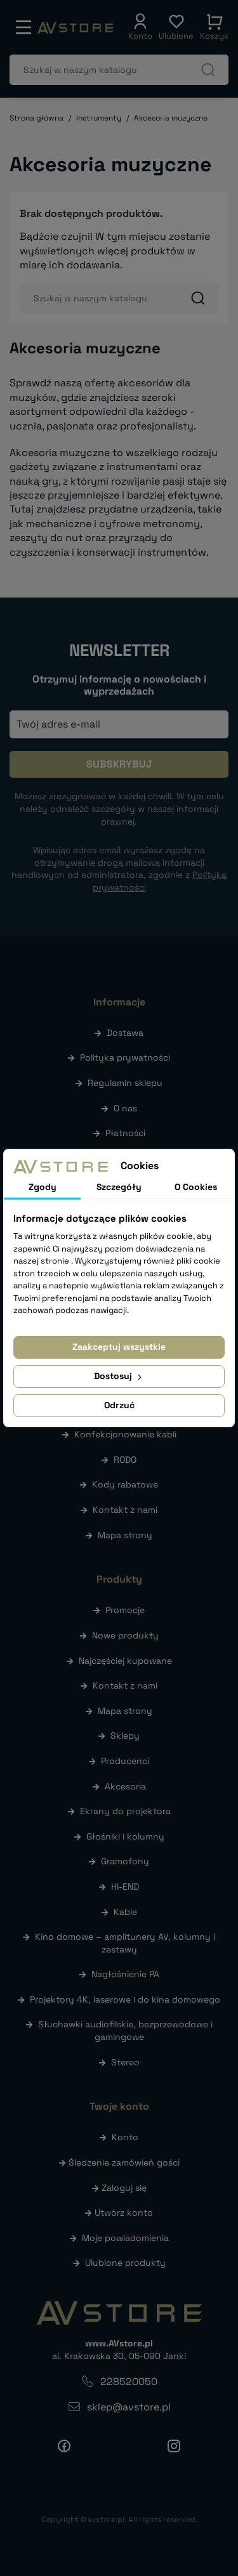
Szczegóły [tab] (119, 1187)
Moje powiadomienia (125, 2238)
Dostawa (125, 1032)
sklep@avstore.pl (129, 2407)
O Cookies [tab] (196, 1187)
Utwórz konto (124, 2212)
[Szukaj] (119, 70)
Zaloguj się (124, 2188)
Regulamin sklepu (125, 1083)
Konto (125, 2137)
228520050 (128, 2382)
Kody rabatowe (125, 1484)
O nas (125, 1108)
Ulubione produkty (125, 2262)
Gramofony (125, 1861)
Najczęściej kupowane (125, 1660)
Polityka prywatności (125, 1057)
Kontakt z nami (125, 1509)
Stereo (125, 2062)
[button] (140, 27)
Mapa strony (125, 1535)
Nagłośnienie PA (125, 1974)
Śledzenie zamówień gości (124, 2162)
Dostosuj (119, 1376)
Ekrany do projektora (125, 1811)
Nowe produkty (125, 1635)
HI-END (125, 1886)
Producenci (125, 1761)
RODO (125, 1459)
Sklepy (125, 1735)
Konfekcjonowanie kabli (125, 1434)
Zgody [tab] (42, 1187)
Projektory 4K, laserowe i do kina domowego (125, 1999)
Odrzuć (119, 1405)
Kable (125, 1912)
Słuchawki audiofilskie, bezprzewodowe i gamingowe (125, 2030)
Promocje (125, 1610)
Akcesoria (125, 1786)
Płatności (125, 1133)
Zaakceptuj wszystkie (119, 1346)
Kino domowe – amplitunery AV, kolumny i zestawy (125, 1943)
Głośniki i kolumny (125, 1836)
